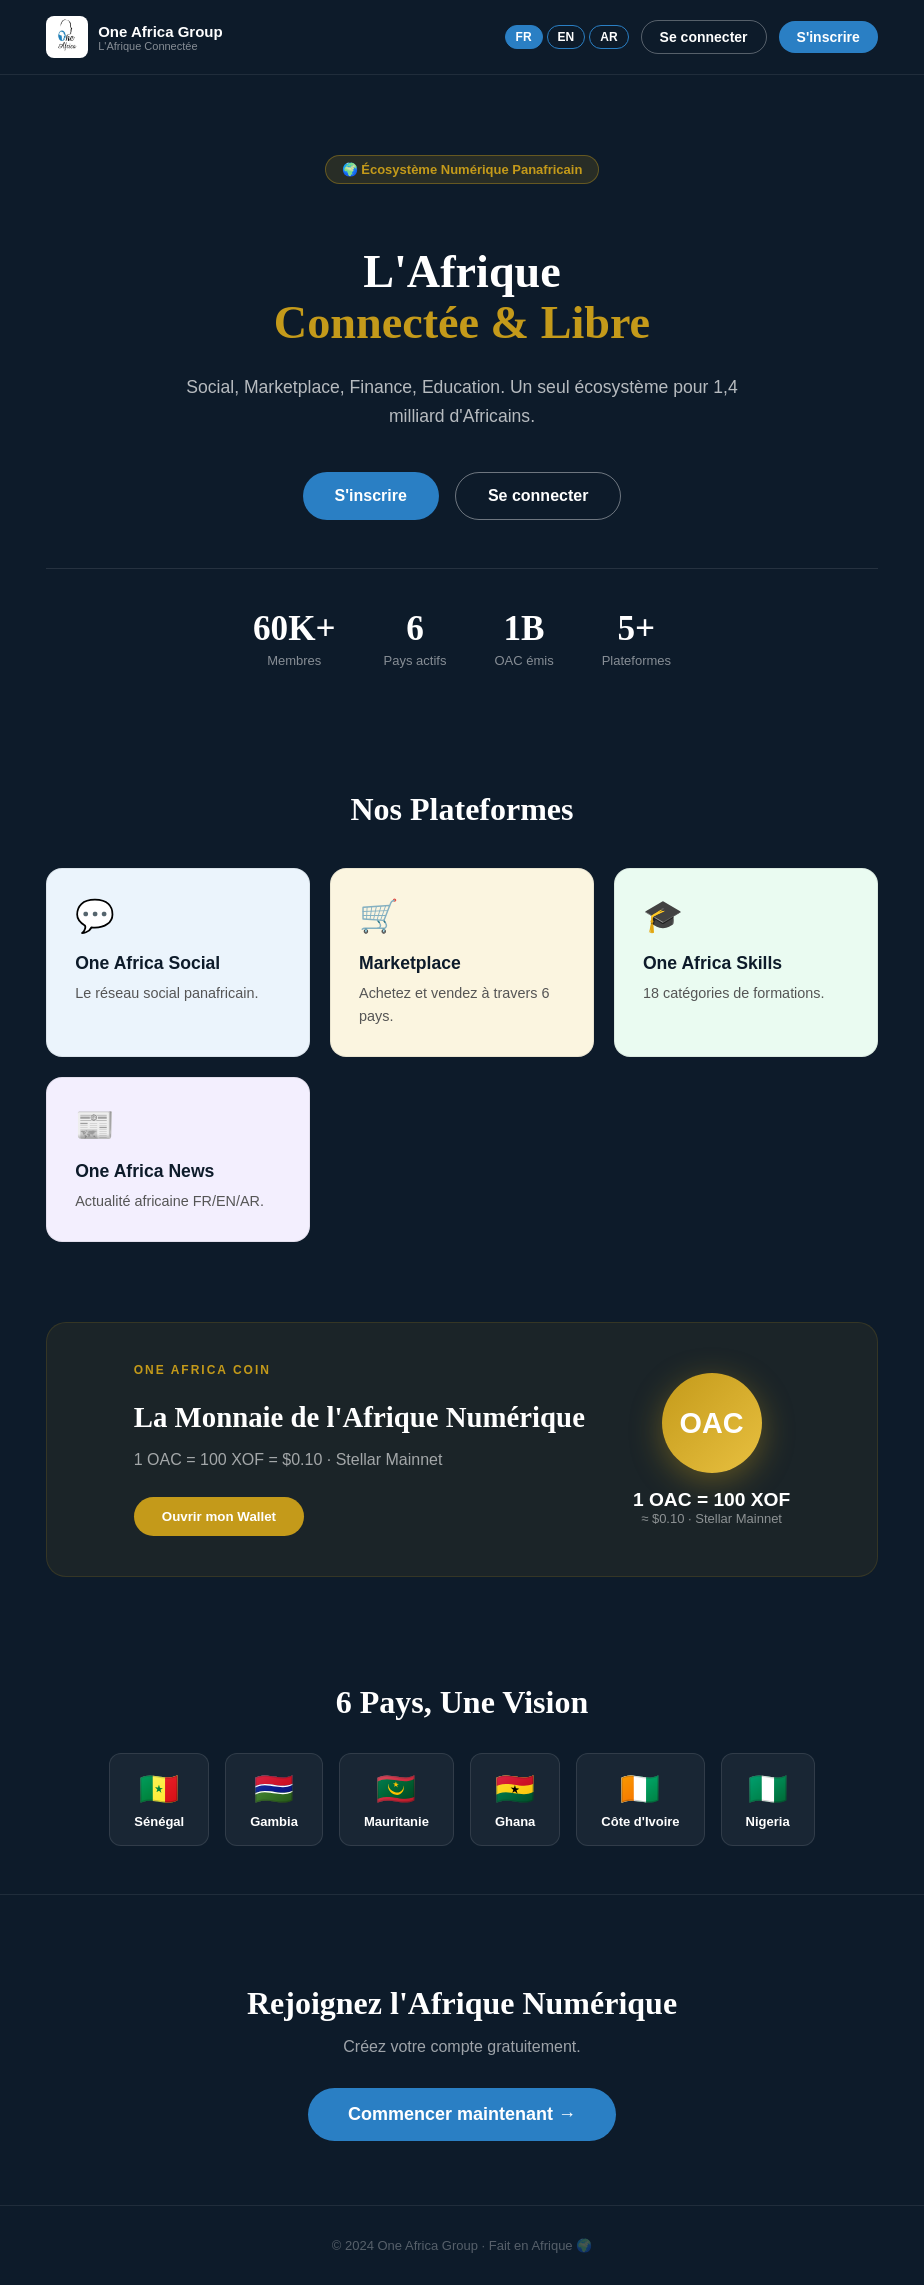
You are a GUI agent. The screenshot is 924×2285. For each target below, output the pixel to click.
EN (566, 37)
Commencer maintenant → (462, 2114)
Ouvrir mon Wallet (219, 1516)
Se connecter (704, 37)
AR (608, 37)
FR (524, 37)
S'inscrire (828, 37)
